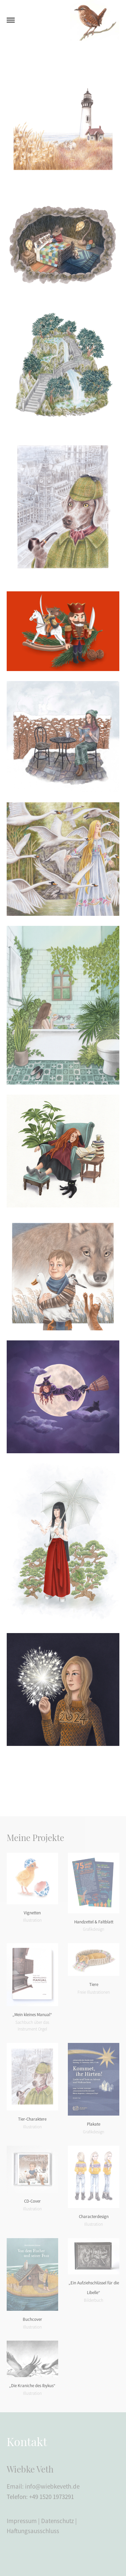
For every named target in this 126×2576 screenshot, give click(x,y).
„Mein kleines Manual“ (32, 2014)
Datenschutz (57, 2521)
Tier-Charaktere (32, 2119)
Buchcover (32, 2319)
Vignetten (32, 1913)
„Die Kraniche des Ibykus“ (32, 2385)
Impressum (22, 2521)
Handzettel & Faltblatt (93, 1922)
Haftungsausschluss (33, 2531)
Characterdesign (94, 2216)
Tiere (93, 1984)
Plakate (93, 2124)
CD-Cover (32, 2201)
